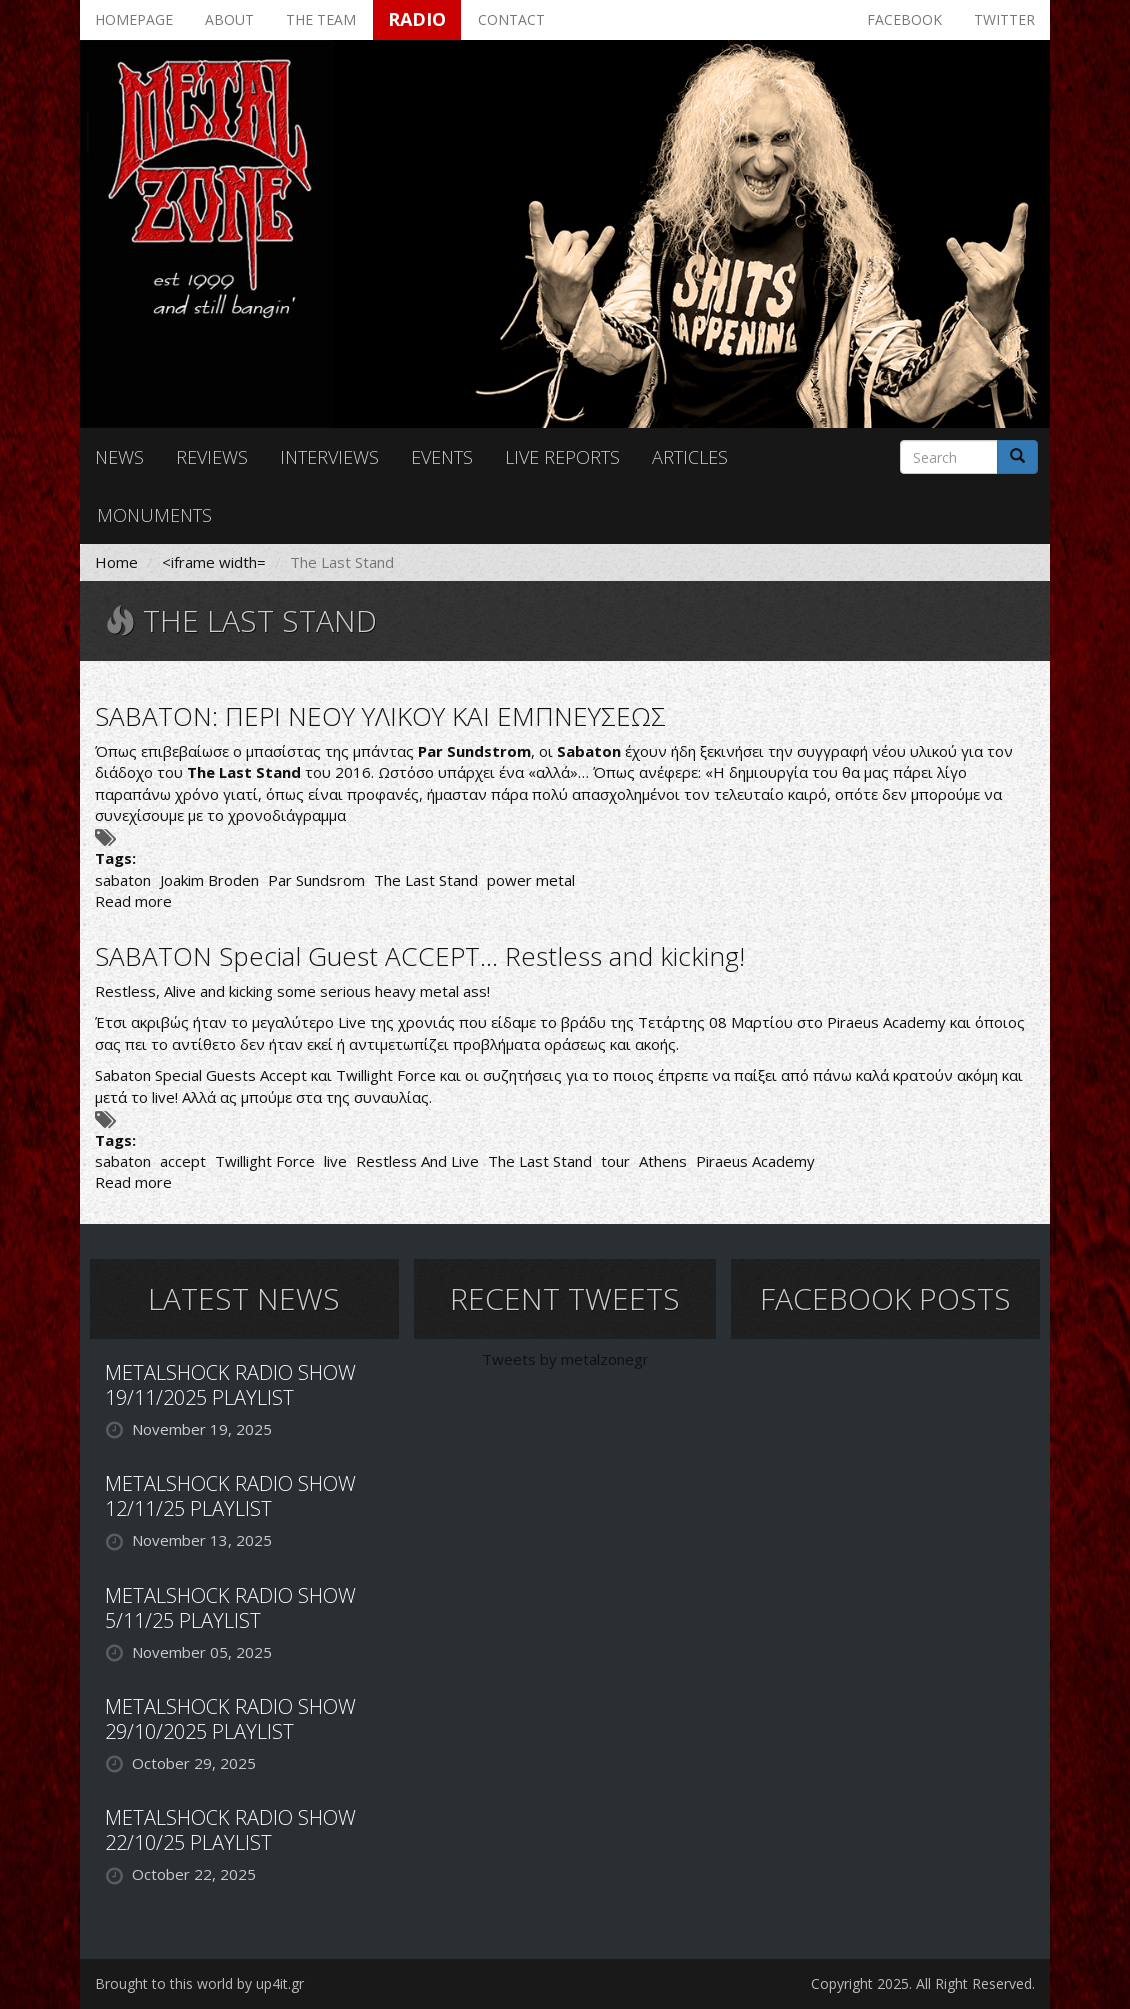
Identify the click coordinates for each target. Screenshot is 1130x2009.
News (119, 457)
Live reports (562, 457)
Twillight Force (265, 1161)
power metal (531, 880)
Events (442, 457)
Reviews (212, 457)
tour (615, 1161)
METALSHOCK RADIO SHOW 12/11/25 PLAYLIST (230, 1496)
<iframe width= (214, 562)
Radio (417, 19)
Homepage (134, 19)
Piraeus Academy (755, 1161)
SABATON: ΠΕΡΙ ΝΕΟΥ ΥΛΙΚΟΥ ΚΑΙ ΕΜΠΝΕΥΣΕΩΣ (380, 716)
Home (116, 562)
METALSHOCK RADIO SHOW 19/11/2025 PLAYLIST (230, 1385)
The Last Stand (426, 880)
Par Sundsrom (316, 880)
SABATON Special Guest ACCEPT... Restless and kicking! (420, 956)
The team (321, 19)
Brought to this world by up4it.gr (199, 1983)
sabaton (123, 880)
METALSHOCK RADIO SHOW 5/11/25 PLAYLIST (230, 1608)
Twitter (1004, 19)
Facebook (904, 19)
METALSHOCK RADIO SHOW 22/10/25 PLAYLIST (230, 1830)
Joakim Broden (209, 880)
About (229, 19)
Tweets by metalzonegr (565, 1359)
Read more (133, 901)
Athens (663, 1161)
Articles (690, 457)
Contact (511, 19)
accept (183, 1161)
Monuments (154, 515)
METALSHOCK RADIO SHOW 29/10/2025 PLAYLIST (230, 1719)
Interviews (329, 457)
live (335, 1161)
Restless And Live (417, 1161)
